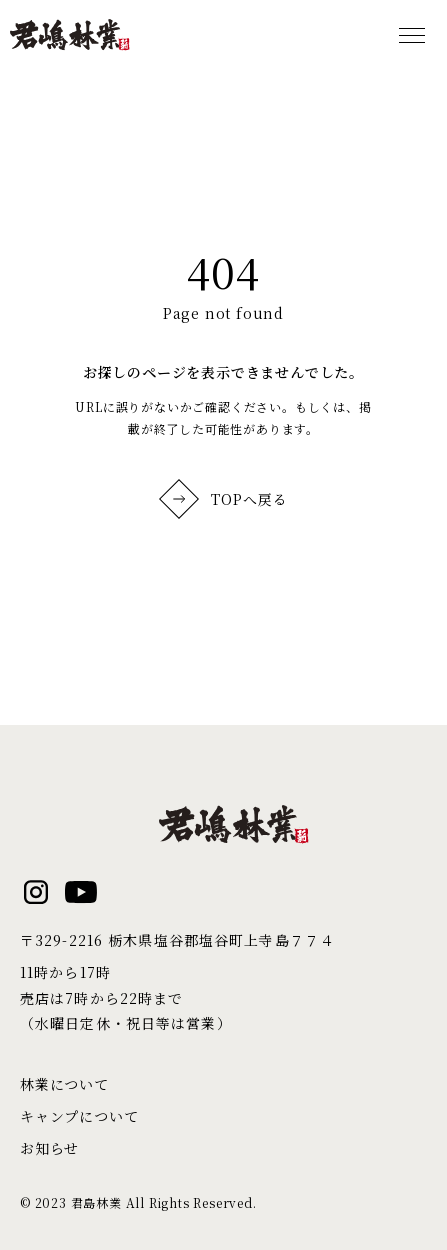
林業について (64, 1084)
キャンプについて (79, 1116)
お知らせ (49, 1148)
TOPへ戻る (224, 499)
